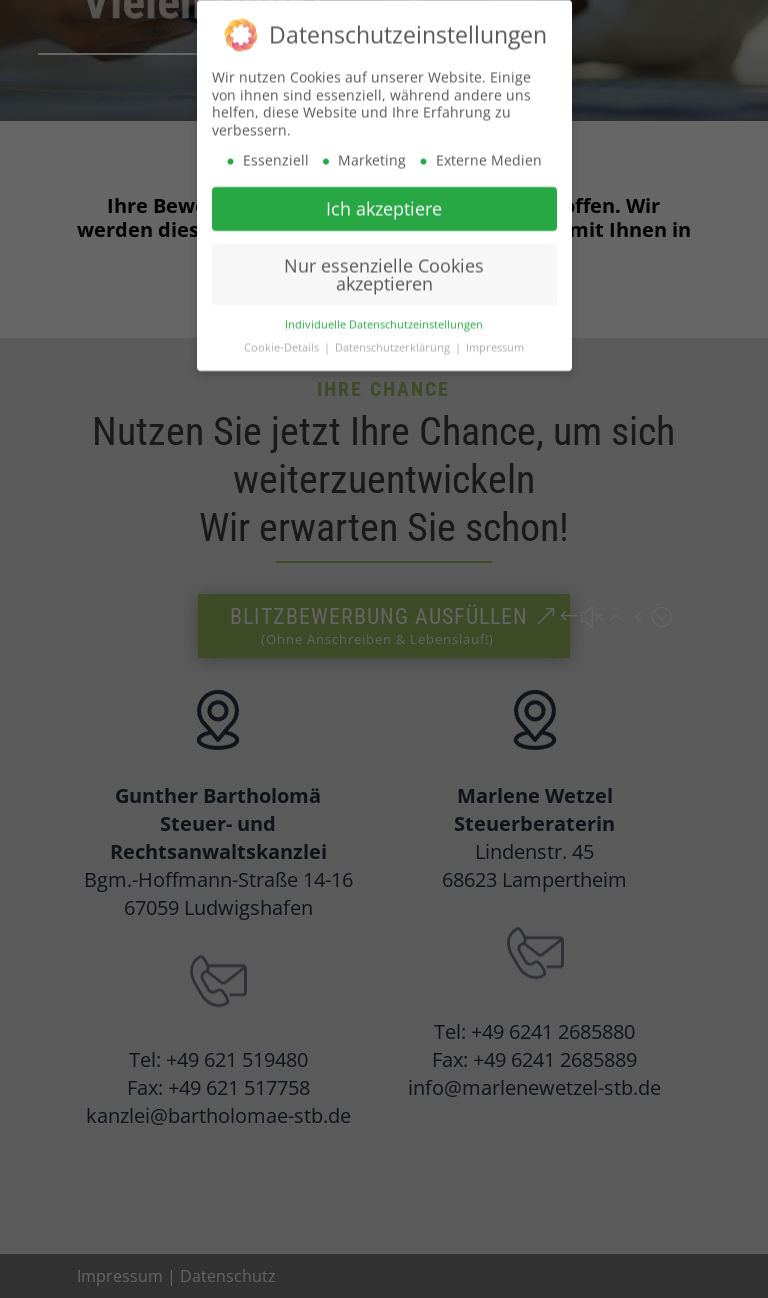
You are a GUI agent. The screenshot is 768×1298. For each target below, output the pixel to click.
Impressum (495, 340)
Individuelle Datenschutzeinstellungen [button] (384, 317)
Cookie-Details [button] (283, 340)
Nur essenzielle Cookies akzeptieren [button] (384, 267)
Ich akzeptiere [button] (384, 201)
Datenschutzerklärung (394, 340)
